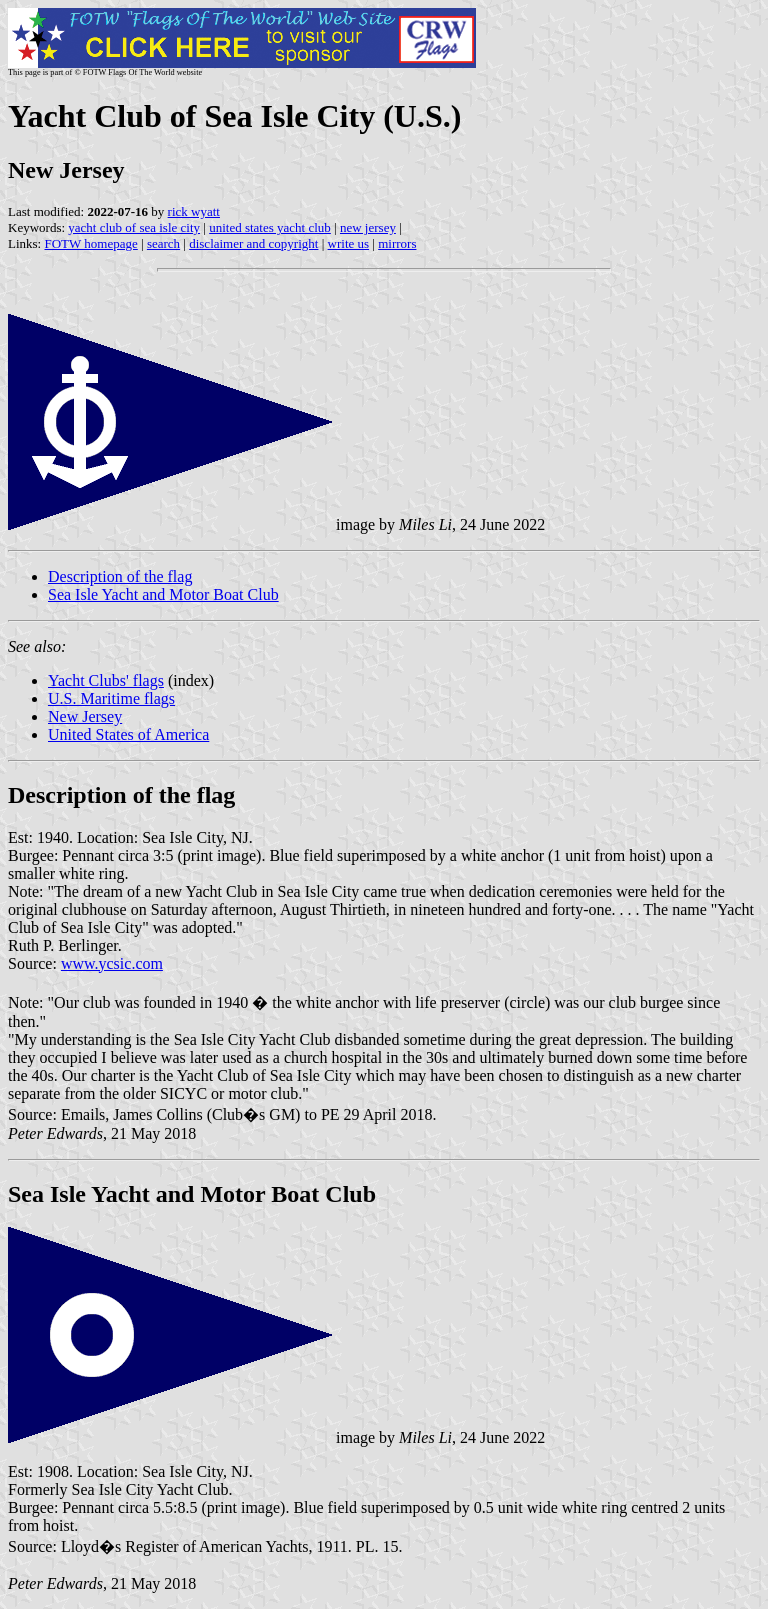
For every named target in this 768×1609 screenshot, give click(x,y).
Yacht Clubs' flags (106, 680)
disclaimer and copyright (253, 243)
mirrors (397, 243)
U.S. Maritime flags (111, 698)
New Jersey (85, 716)
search (163, 243)
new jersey (368, 227)
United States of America (128, 734)
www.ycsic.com (112, 963)
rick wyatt (194, 211)
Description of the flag (120, 576)
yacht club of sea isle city (134, 227)
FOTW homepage (90, 243)
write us (349, 243)
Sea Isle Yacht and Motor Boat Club (163, 594)
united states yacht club (270, 227)
